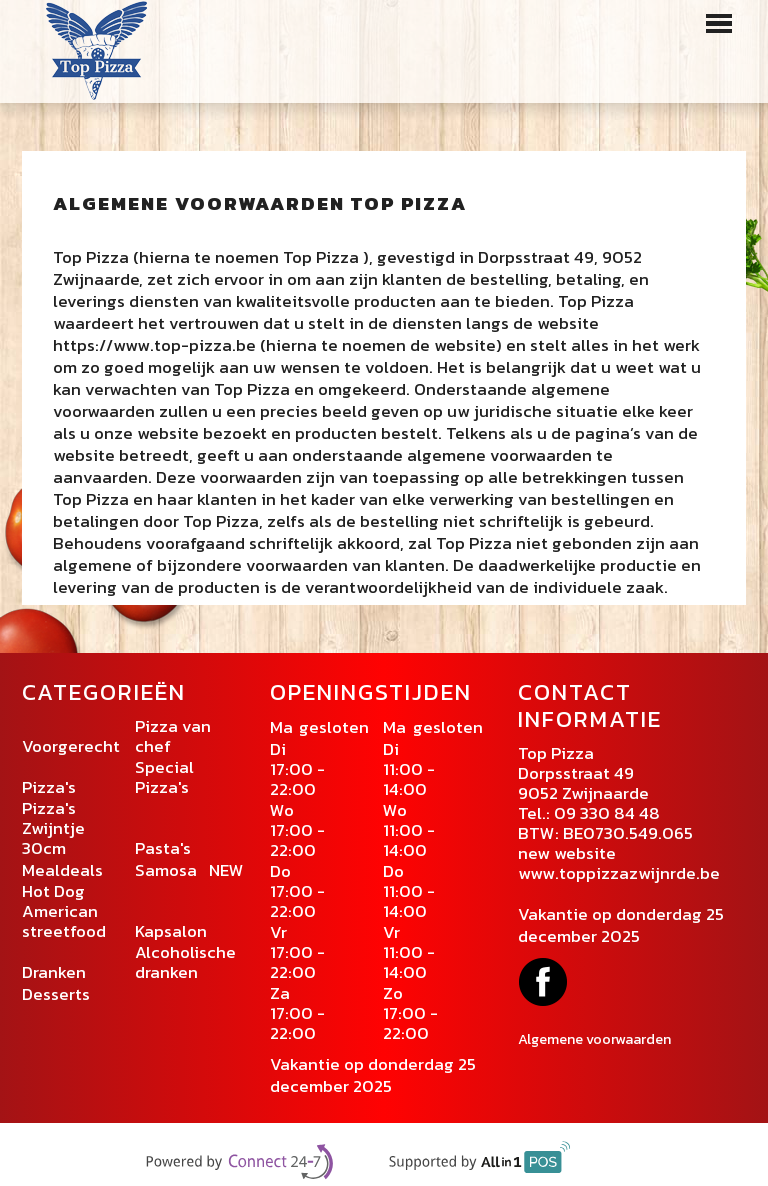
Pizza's (51, 787)
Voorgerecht (71, 746)
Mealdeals (62, 870)
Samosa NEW (189, 870)
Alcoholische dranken (185, 962)
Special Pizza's (164, 777)
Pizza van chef (173, 736)
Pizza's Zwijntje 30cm (53, 828)
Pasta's (163, 848)
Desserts (56, 994)
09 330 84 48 (607, 813)
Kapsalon (173, 931)
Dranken (54, 972)
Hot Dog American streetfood (64, 911)
